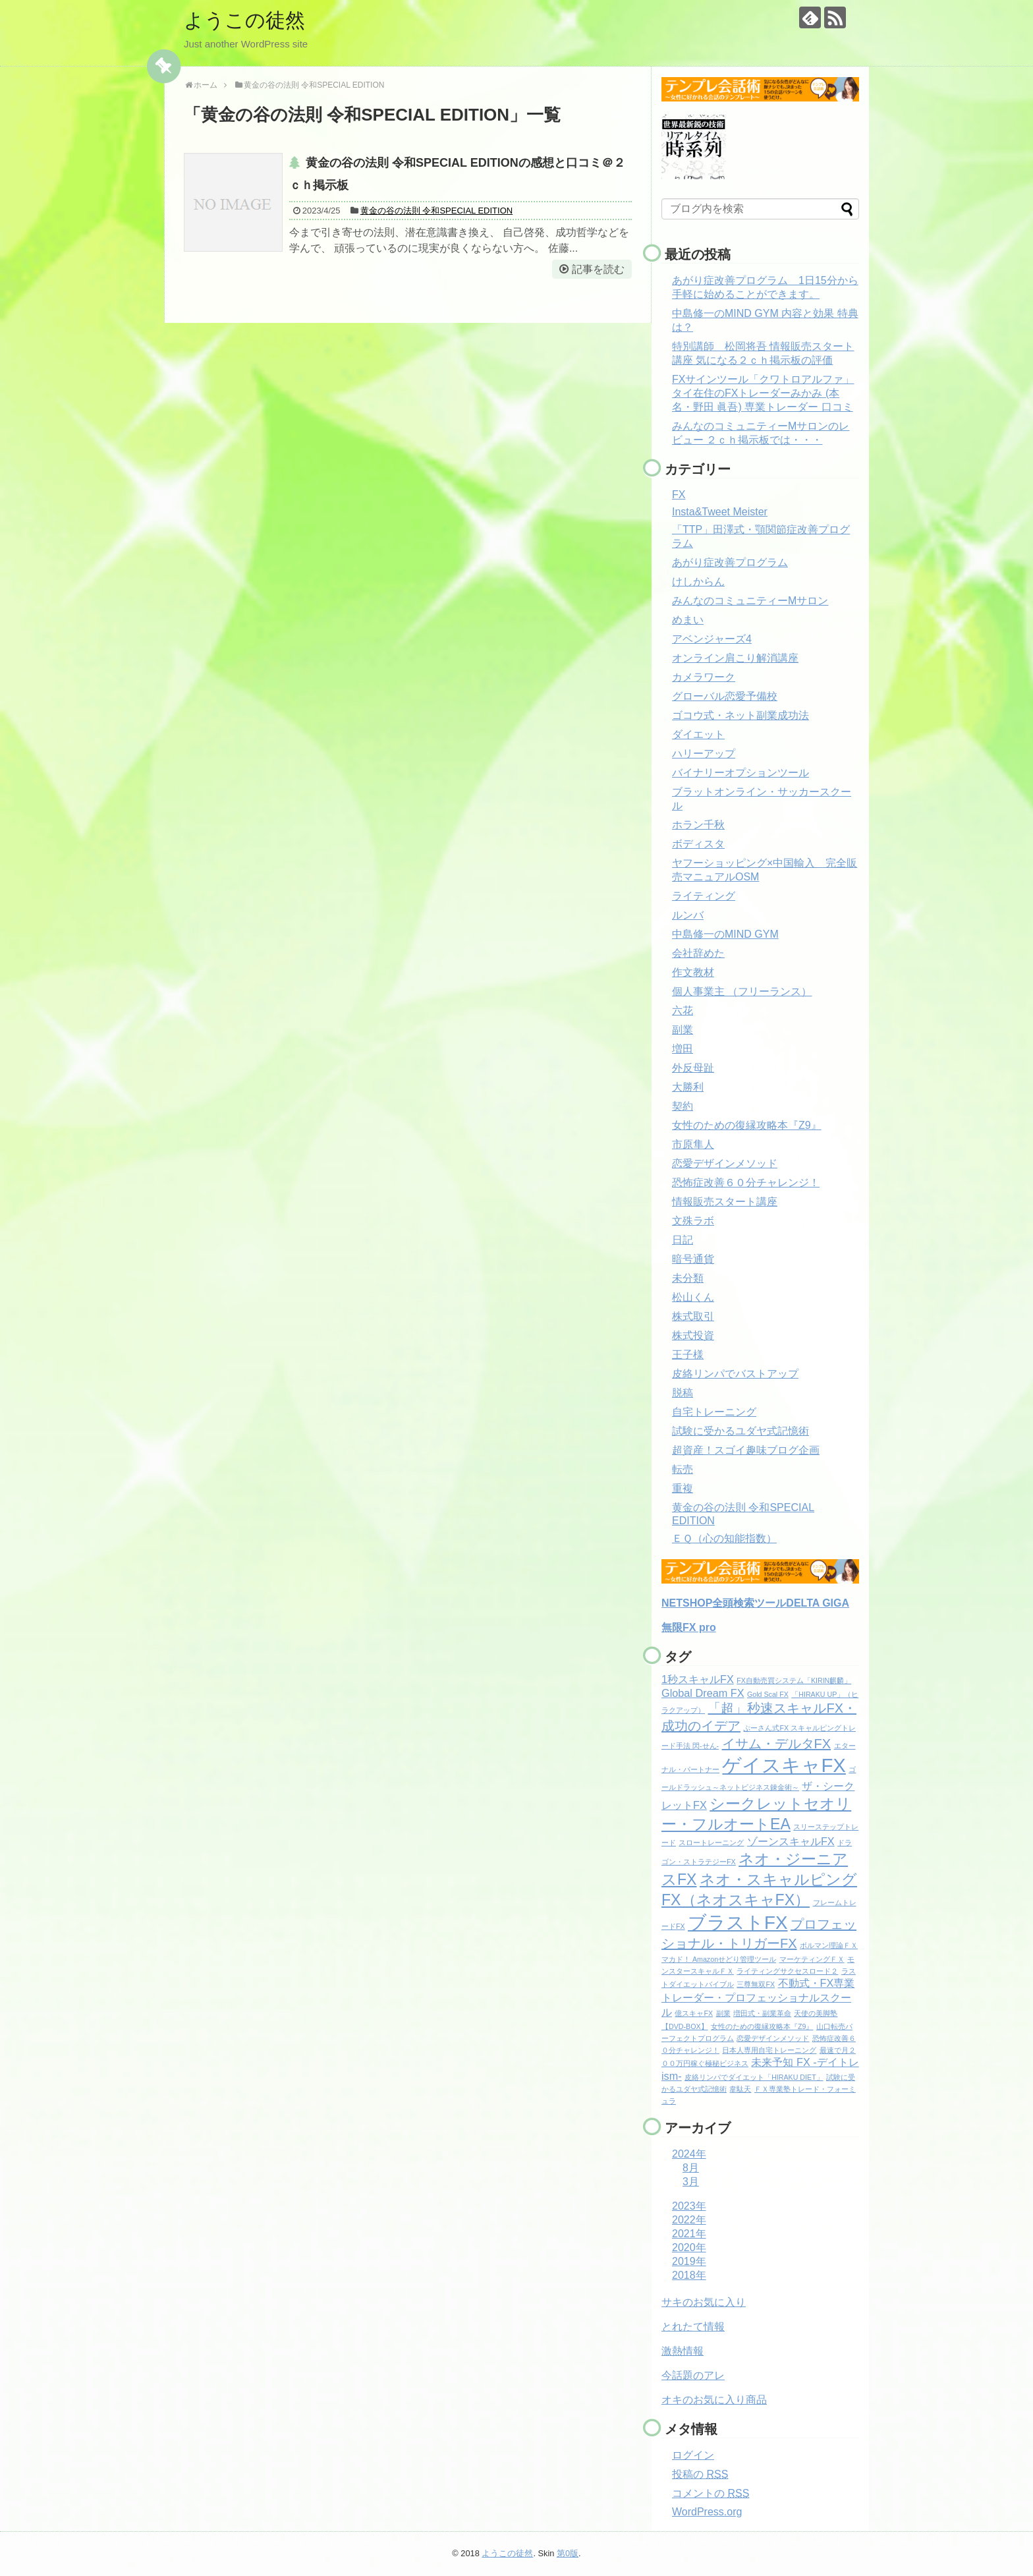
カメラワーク (703, 677)
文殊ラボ (693, 1220)
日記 (682, 1239)
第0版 (567, 2553)
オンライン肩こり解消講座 (735, 658)
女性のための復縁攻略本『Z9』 (747, 1125)
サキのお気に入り (703, 2302)
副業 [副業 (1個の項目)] (723, 2013)
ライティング (703, 896)
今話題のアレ (693, 2375)
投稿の (700, 2474)
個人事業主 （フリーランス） (742, 991)
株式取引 (693, 1316)
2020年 (689, 2247)
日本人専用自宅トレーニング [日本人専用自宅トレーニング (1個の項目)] (769, 2050)
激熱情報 (682, 2351)
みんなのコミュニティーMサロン (750, 600)
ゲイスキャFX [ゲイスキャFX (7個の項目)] (783, 1765)
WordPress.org (707, 2511)
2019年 (689, 2261)
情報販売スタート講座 (724, 1201)
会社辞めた (698, 953)
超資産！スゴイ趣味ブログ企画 (746, 1450)
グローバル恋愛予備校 (724, 696)
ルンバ (688, 915)
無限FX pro (688, 1627)
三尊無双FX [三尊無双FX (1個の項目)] (756, 1984)
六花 (682, 1010)
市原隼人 (693, 1144)
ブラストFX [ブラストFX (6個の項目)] (737, 1922)
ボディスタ (698, 843)
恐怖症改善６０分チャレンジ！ (746, 1182)
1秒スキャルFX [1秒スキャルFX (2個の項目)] (697, 1679)
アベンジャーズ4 (712, 638)
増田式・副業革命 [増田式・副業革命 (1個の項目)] (762, 2013)
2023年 (689, 2206)
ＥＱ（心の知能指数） (724, 1538)
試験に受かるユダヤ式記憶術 (740, 1431)
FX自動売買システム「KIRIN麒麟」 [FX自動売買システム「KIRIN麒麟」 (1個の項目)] (794, 1680)
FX (678, 494)
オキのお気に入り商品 (714, 2399)
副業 (682, 1029)
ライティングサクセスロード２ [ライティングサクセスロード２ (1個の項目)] (787, 1971)
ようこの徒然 (244, 20)
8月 (691, 2167)
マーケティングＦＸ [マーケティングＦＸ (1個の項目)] (812, 1959)
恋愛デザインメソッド (724, 1163)
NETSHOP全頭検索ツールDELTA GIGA (755, 1603)
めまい (688, 619)
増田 (682, 1048)
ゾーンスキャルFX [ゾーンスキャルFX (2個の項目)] (791, 1841)
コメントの (710, 2493)
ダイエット (698, 734)
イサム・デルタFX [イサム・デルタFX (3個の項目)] (776, 1743)
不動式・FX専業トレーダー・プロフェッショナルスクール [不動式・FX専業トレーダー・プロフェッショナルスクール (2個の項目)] (757, 1997)
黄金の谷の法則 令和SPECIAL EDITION (436, 210)
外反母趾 (693, 1067)
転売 (682, 1469)
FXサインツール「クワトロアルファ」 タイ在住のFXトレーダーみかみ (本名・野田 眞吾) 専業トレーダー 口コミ (763, 393)
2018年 (689, 2275)
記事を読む (598, 269)
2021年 (689, 2233)
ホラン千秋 (698, 824)
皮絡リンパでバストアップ (735, 1373)
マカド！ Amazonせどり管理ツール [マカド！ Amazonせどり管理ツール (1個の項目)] (718, 1959)
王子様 (688, 1354)
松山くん (693, 1297)
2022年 (689, 2219)
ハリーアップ (703, 753)
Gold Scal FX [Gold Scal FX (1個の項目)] (768, 1694)
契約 (682, 1106)
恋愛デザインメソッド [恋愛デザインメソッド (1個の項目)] (773, 2038)
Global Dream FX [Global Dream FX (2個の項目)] (702, 1693)
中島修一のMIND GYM (725, 934)
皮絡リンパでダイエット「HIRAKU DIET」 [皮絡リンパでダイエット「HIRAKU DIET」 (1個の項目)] (754, 2077)
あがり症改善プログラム (730, 562)
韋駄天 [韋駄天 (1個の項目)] (740, 2089)
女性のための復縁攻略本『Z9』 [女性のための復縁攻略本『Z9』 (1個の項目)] (762, 2026)
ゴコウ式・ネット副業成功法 (740, 715)
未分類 (688, 1278)
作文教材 (693, 972)
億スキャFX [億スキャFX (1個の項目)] (694, 2013)
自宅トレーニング (714, 1411)
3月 (691, 2181)
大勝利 (688, 1087)
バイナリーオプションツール (740, 772)
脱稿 (682, 1392)
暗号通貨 (693, 1259)
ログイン (693, 2455)
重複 (682, 1488)
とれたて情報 (693, 2326)
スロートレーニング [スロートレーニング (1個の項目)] (711, 1842)
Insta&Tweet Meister (720, 511)
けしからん (698, 581)
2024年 (689, 2154)
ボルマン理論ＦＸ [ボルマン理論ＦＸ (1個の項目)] (829, 1945)
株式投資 (693, 1335)
